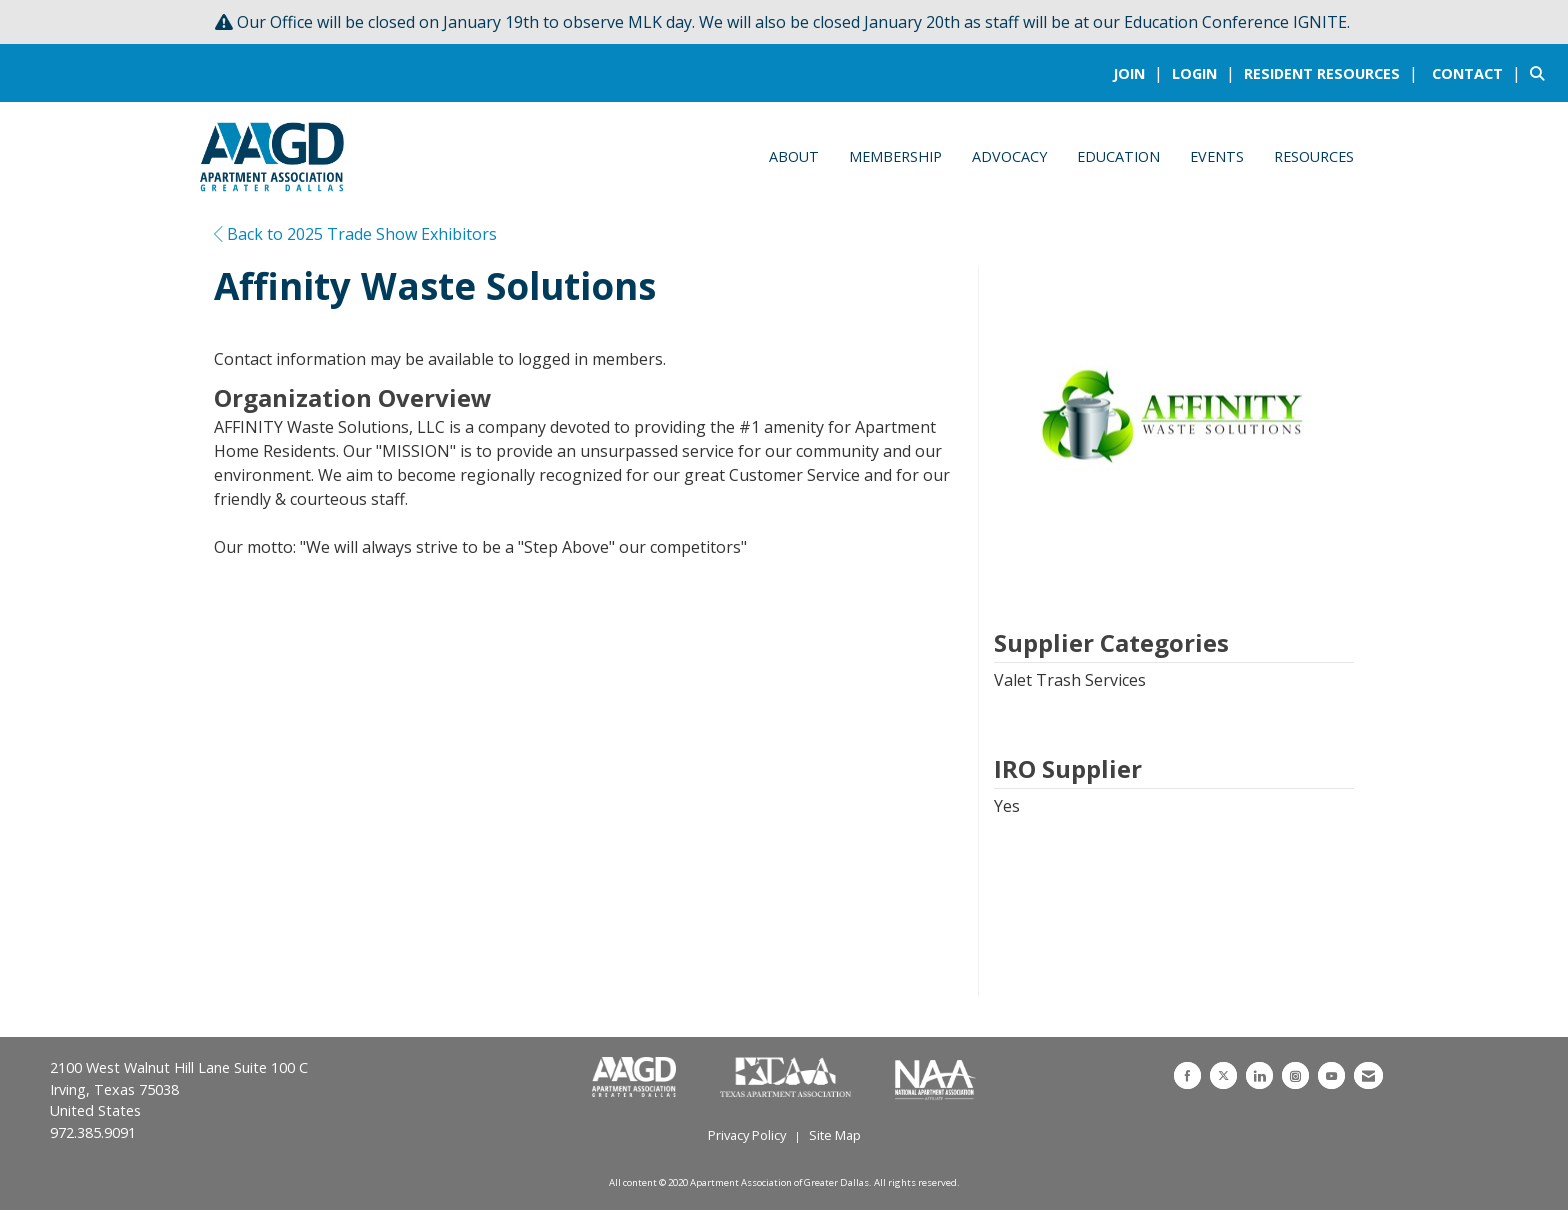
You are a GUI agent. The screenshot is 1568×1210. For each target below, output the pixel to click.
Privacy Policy (747, 1135)
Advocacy (1009, 156)
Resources (1314, 156)
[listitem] (1140, 73)
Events (1217, 156)
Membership (895, 156)
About (794, 156)
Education (1118, 156)
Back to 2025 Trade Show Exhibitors (355, 234)
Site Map (835, 1135)
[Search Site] (1541, 73)
